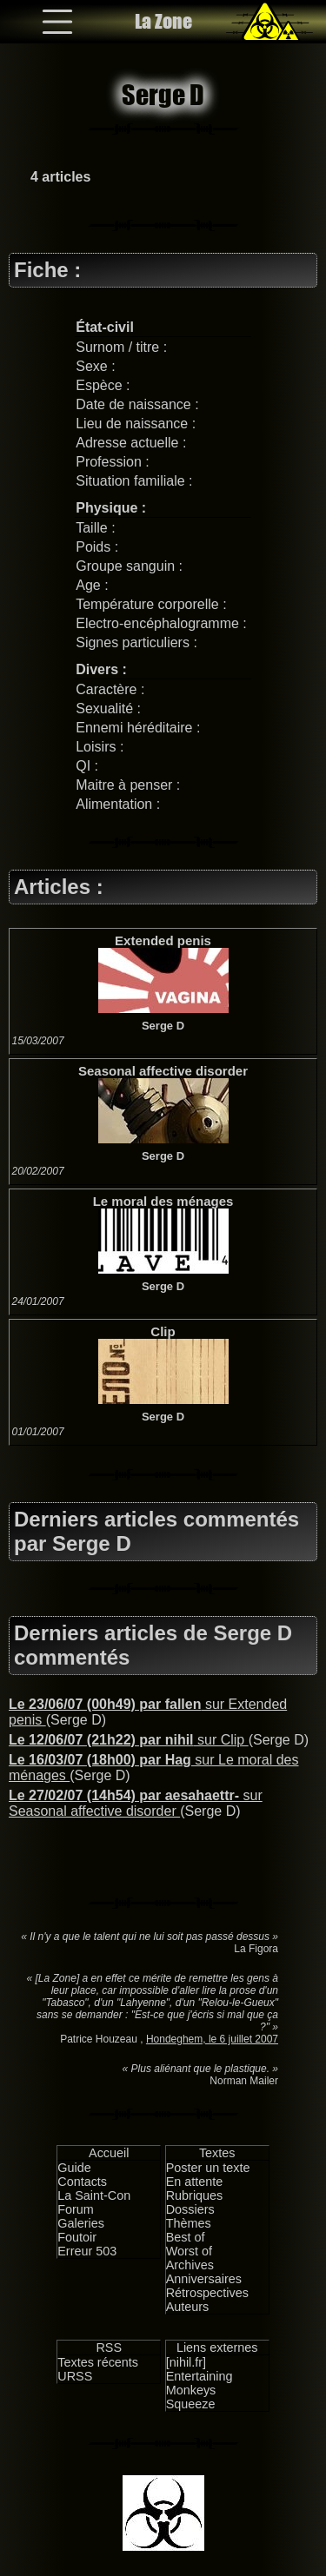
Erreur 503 (86, 2251)
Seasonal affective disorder (163, 1070)
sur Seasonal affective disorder (136, 1803)
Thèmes (188, 2223)
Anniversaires (204, 2279)
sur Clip (129, 1739)
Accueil (109, 2153)
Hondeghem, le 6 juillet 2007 (212, 2039)
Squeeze (191, 2404)
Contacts (82, 2182)
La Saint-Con (93, 2195)
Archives (190, 2265)
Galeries (80, 2223)
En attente (194, 2182)
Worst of (189, 2251)
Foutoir (76, 2237)
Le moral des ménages (163, 1201)
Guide (73, 2168)
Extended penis (163, 940)
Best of (185, 2237)
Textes (217, 2153)
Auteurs (188, 2307)
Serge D (163, 1025)
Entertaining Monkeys (199, 2383)
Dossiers (190, 2209)
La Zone (163, 21)
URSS (74, 2376)
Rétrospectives (207, 2293)
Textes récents (97, 2362)
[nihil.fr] (186, 2362)
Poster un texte (208, 2168)
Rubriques (194, 2195)
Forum (75, 2209)
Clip (162, 1331)
